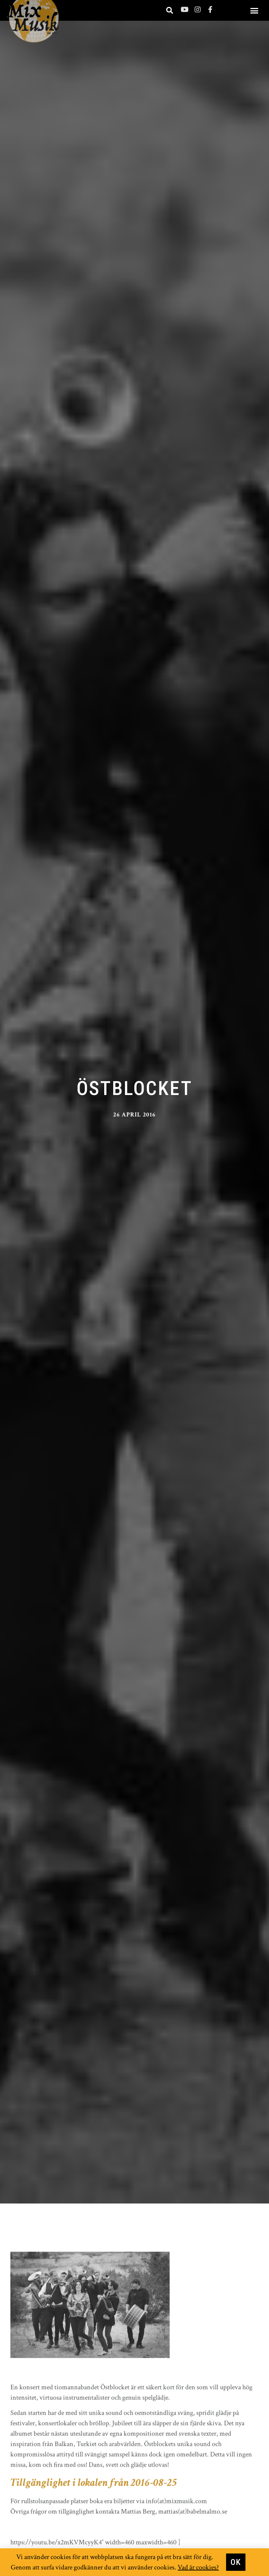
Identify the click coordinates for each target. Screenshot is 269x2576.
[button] (254, 10)
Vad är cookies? (198, 2567)
